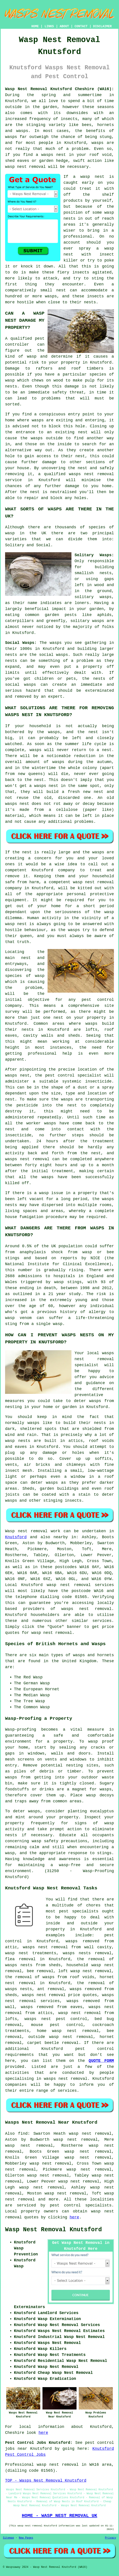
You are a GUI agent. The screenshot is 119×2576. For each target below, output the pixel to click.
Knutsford (16, 1537)
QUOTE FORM (101, 2061)
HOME (35, 26)
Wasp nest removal (26, 1531)
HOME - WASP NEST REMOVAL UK (59, 2515)
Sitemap (8, 2537)
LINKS (49, 26)
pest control (94, 2049)
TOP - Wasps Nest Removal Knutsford (45, 2480)
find (23, 2133)
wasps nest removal (86, 1609)
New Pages (26, 2537)
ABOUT (64, 26)
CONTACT (81, 26)
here (74, 2217)
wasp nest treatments (30, 1953)
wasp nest (92, 176)
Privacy (110, 2537)
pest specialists (78, 1911)
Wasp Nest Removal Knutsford (53, 2229)
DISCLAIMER (102, 26)
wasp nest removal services (80, 1585)
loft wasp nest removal (85, 1971)
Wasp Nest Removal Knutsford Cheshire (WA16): (59, 89)
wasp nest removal (25, 167)
